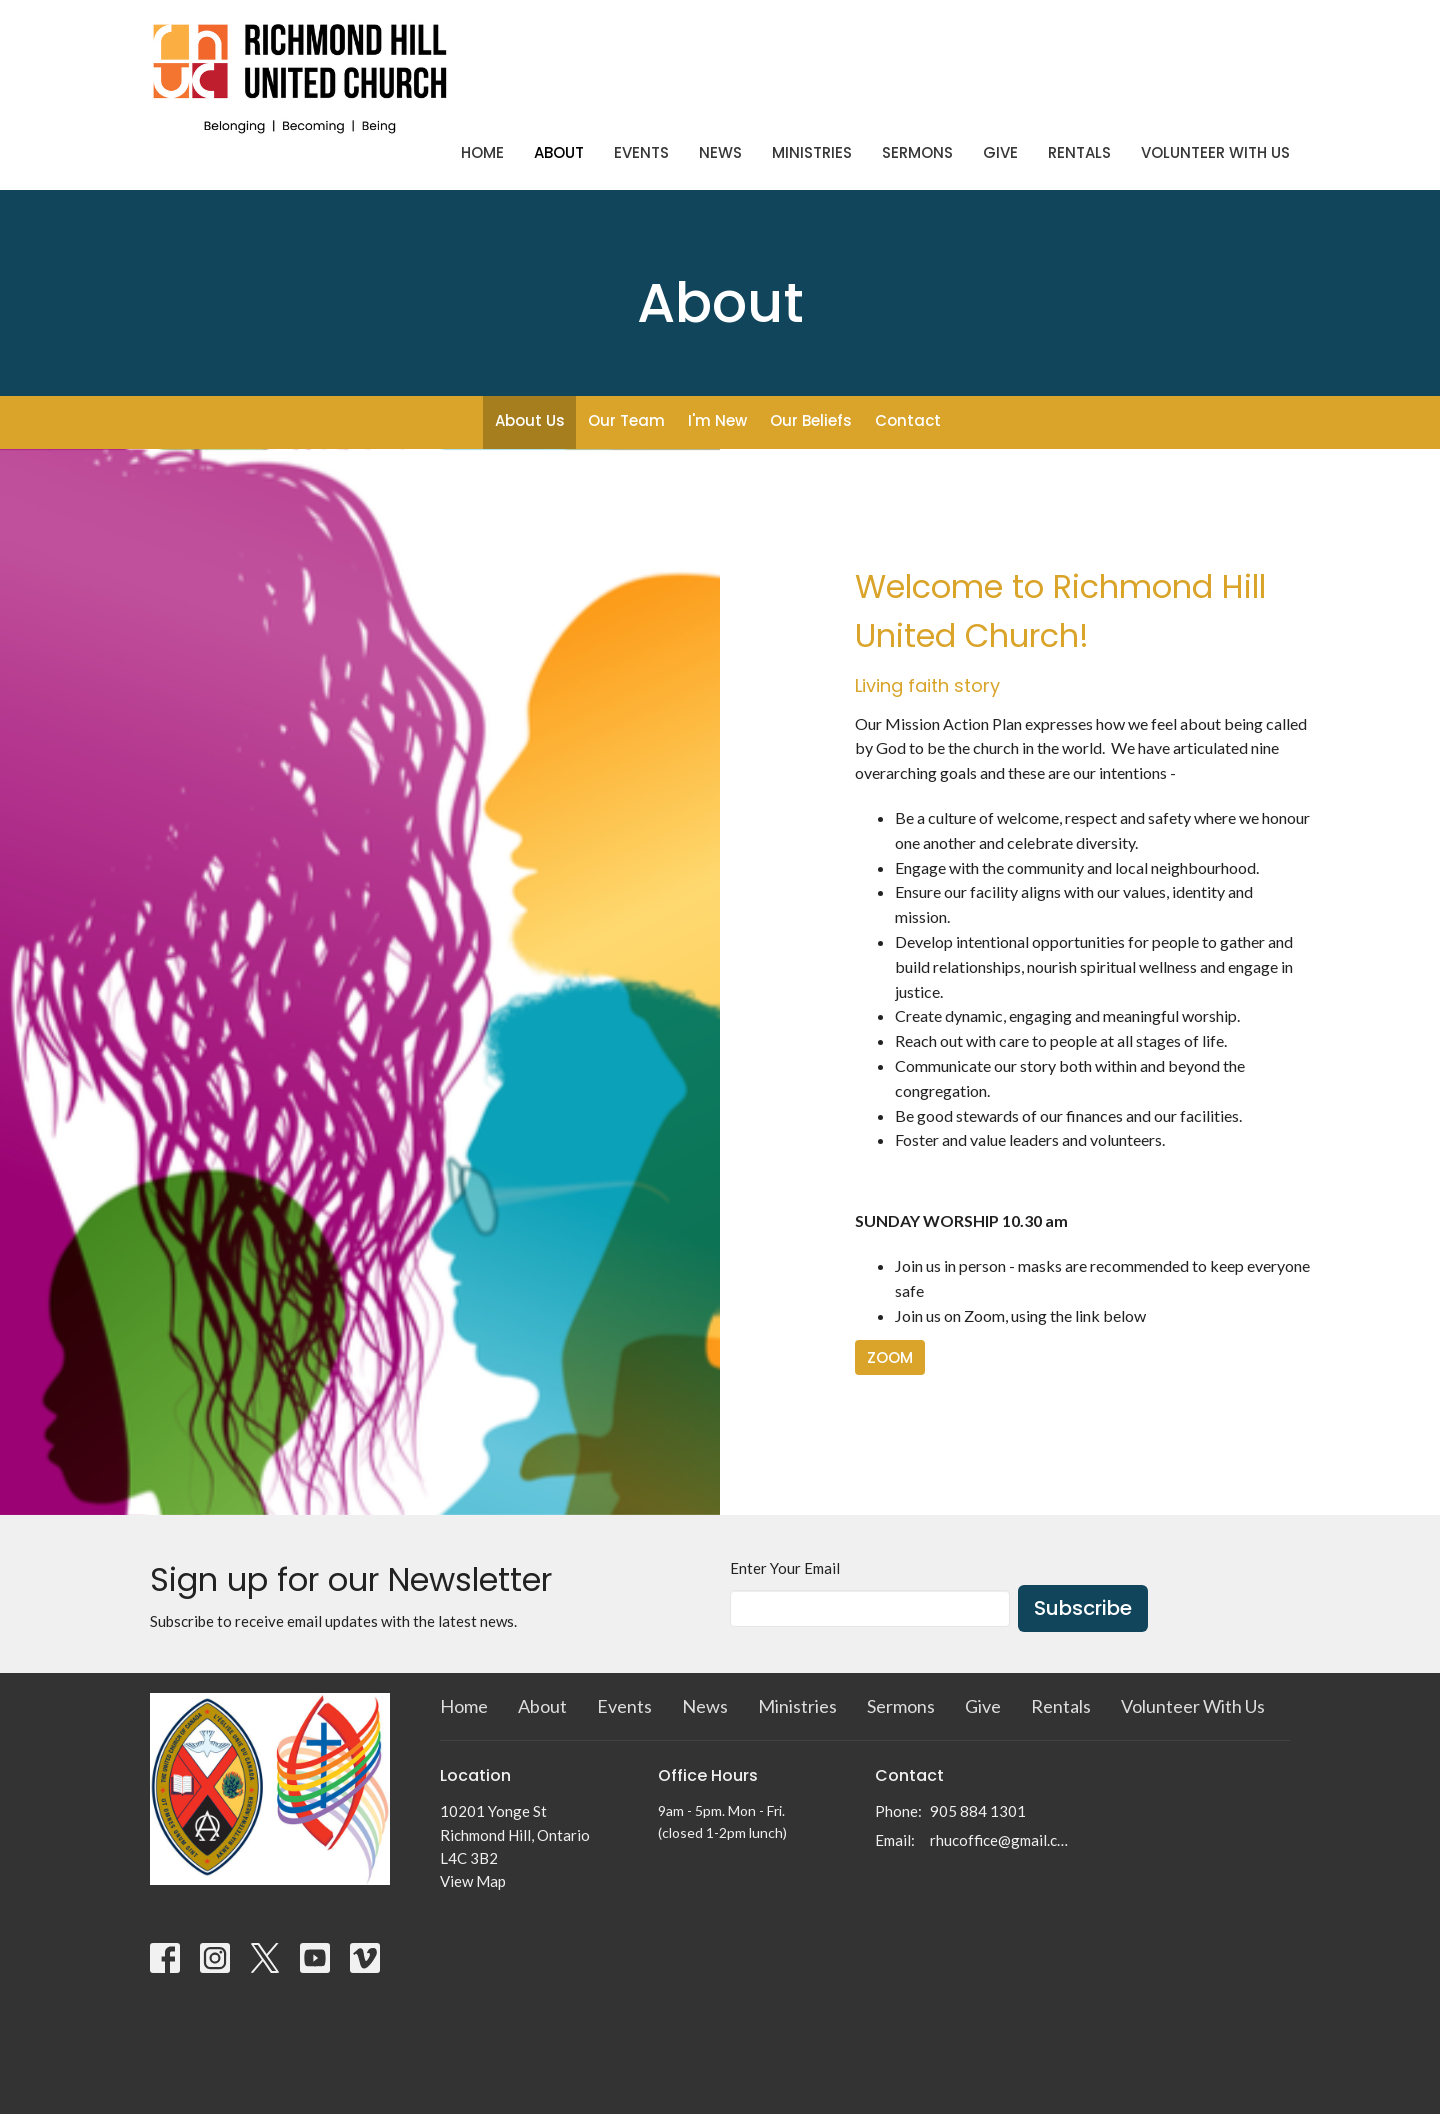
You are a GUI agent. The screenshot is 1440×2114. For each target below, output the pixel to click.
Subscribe (1083, 1608)
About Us (530, 420)
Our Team (626, 420)
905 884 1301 (978, 1811)
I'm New (717, 420)
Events (641, 152)
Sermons (917, 152)
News (720, 152)
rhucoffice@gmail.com (1001, 1840)
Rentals (1079, 152)
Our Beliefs (811, 420)
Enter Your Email (785, 1568)
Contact (908, 420)
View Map (473, 1881)
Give (1000, 152)
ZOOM (890, 1357)
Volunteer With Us (1215, 152)
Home (482, 152)
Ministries (812, 152)
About (559, 152)
